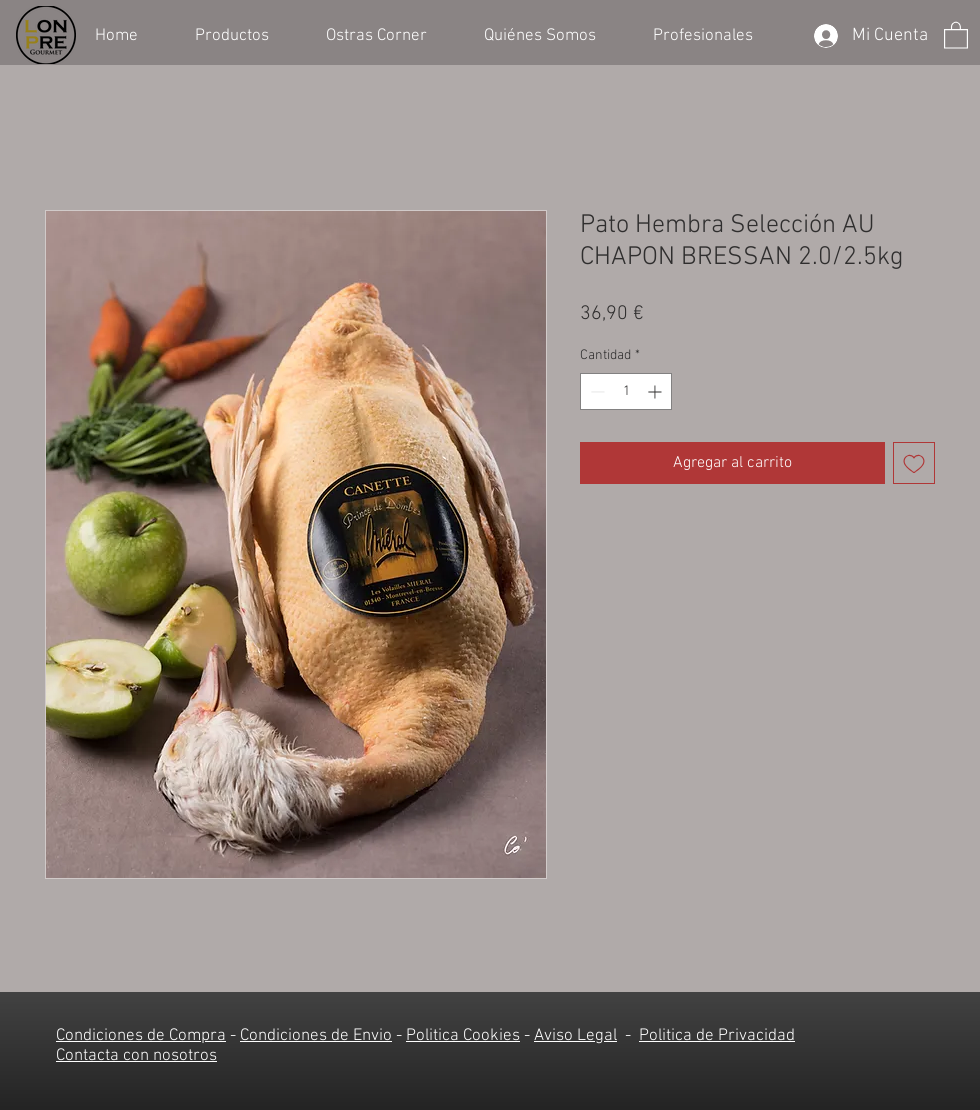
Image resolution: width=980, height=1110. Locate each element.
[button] (245, 34)
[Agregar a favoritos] (914, 463)
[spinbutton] (626, 391)
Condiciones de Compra (141, 1036)
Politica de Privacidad (717, 1036)
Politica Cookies (463, 1036)
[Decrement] (595, 391)
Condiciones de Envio (316, 1036)
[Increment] (656, 391)
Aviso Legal (575, 1036)
